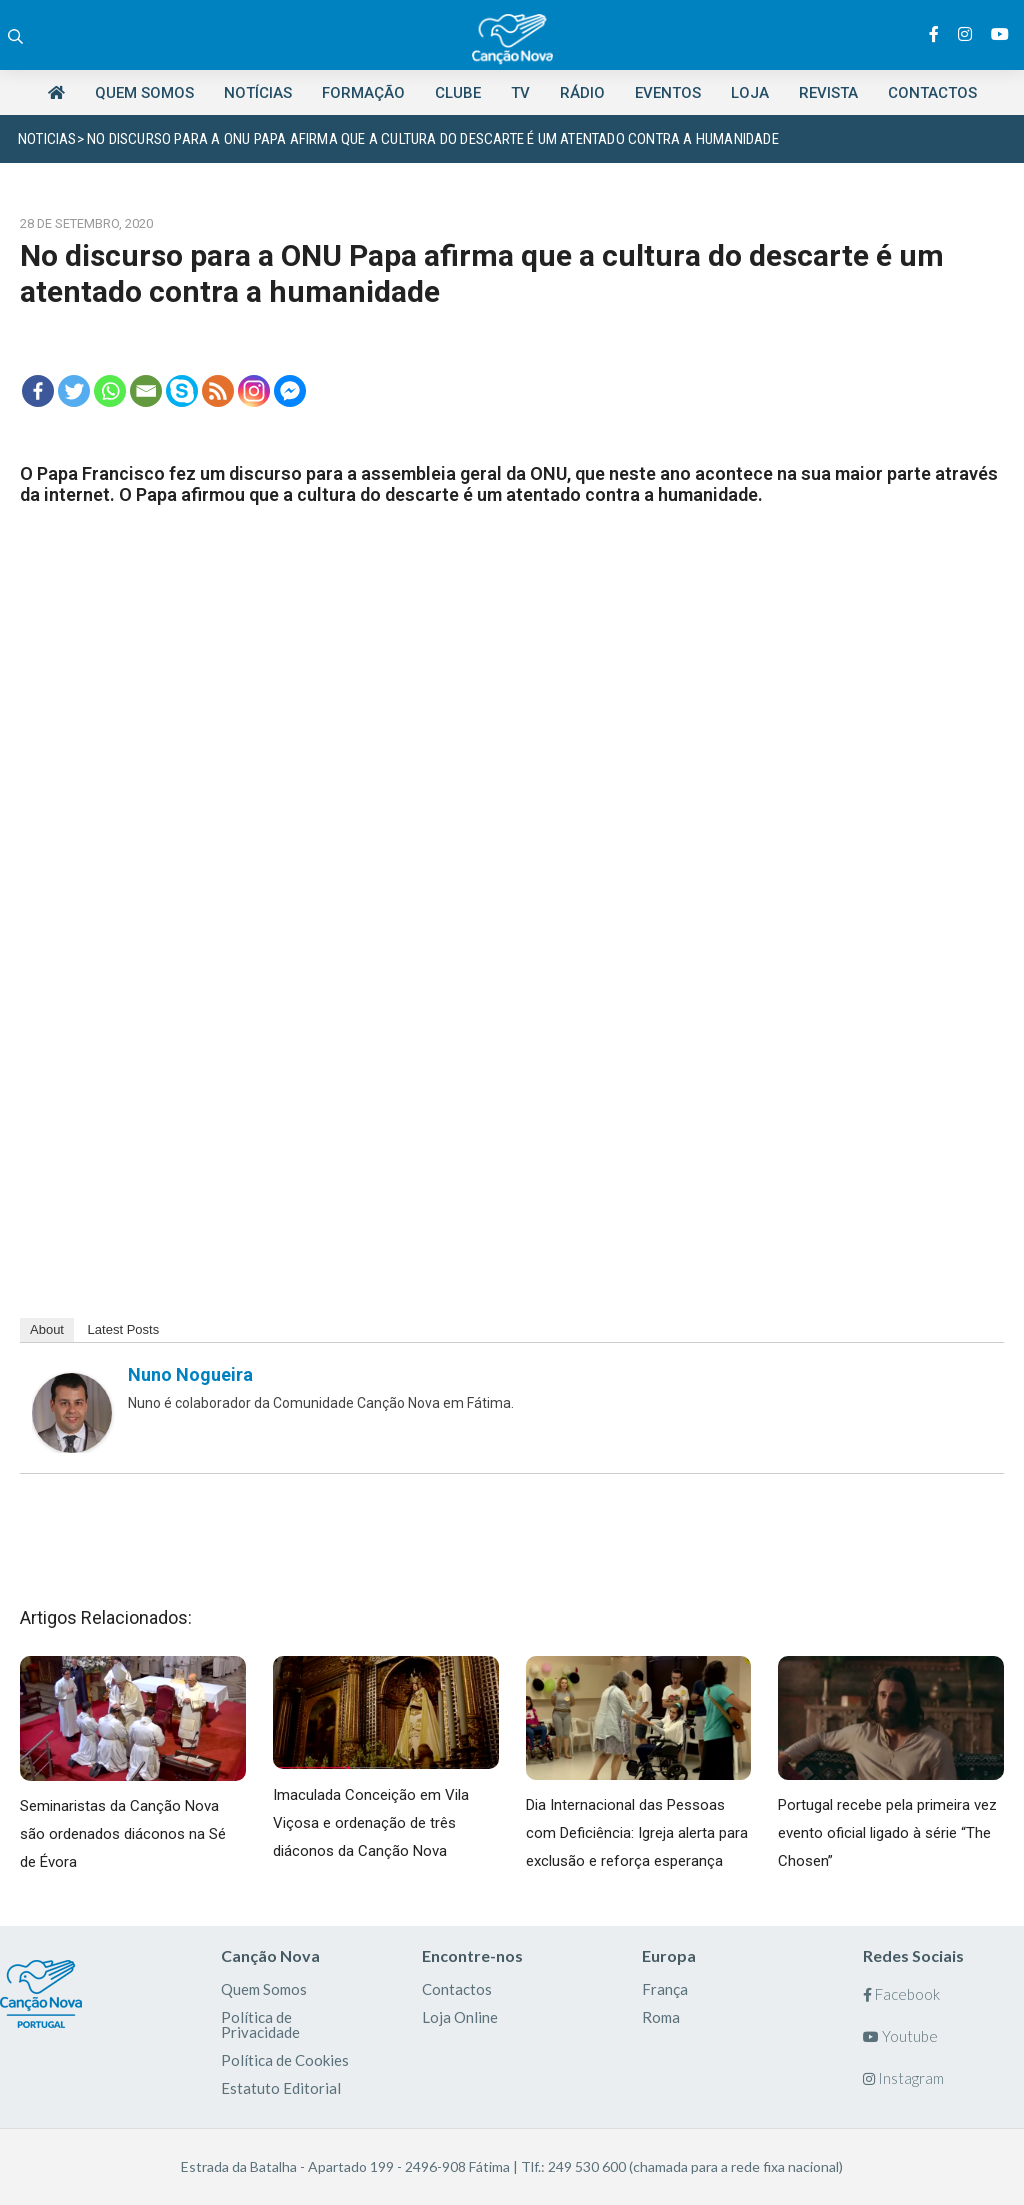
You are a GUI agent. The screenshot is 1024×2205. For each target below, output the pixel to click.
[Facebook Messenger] (290, 391)
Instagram (903, 2078)
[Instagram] (254, 391)
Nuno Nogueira (190, 1374)
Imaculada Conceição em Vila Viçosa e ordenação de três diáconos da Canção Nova (371, 1823)
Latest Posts (124, 1329)
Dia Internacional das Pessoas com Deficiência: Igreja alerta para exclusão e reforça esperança (637, 1833)
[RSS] (218, 391)
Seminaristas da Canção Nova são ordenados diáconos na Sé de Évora (123, 1834)
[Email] (146, 391)
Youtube (900, 2036)
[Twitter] (74, 391)
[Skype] (182, 391)
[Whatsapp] (110, 391)
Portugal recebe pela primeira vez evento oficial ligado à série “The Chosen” (887, 1833)
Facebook (901, 1994)
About (47, 1329)
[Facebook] (38, 391)
